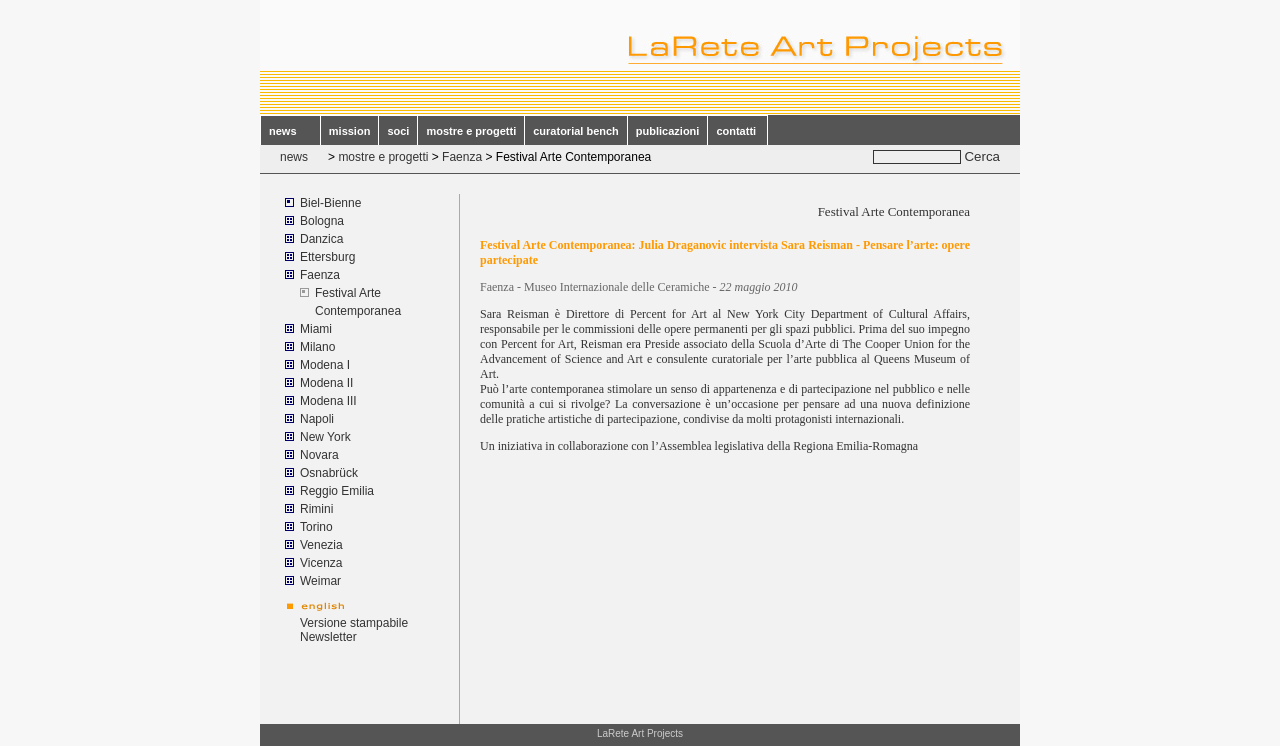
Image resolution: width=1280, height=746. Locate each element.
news (290, 131)
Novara (319, 455)
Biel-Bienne (330, 203)
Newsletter (328, 637)
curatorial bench (576, 131)
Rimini (316, 509)
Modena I (325, 365)
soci (398, 131)
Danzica (321, 239)
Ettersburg (327, 257)
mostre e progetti (471, 131)
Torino (316, 527)
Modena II (326, 383)
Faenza (462, 157)
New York (325, 437)
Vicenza (321, 563)
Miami (317, 329)
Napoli (317, 419)
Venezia (321, 545)
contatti (737, 131)
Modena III (328, 401)
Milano (317, 347)
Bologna (322, 221)
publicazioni (668, 131)
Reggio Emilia (337, 491)
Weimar (320, 581)
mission (350, 131)
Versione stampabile (354, 623)
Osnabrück (329, 473)
